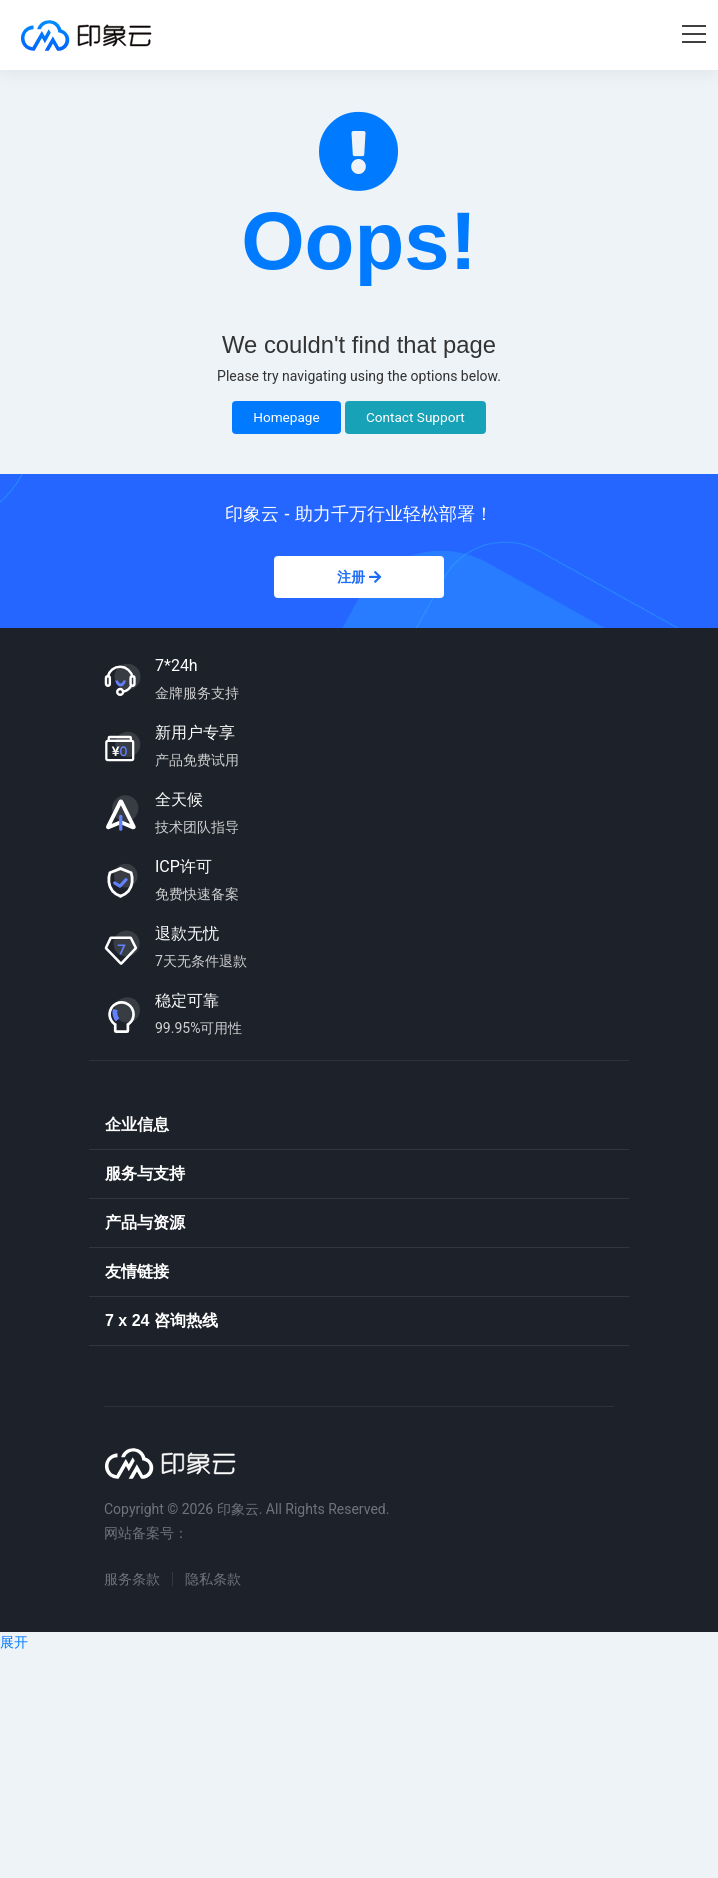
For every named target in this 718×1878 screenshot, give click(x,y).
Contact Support (415, 417)
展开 (14, 1642)
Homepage (286, 417)
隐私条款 (213, 1579)
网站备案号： (146, 1533)
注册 (358, 577)
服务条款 (132, 1579)
